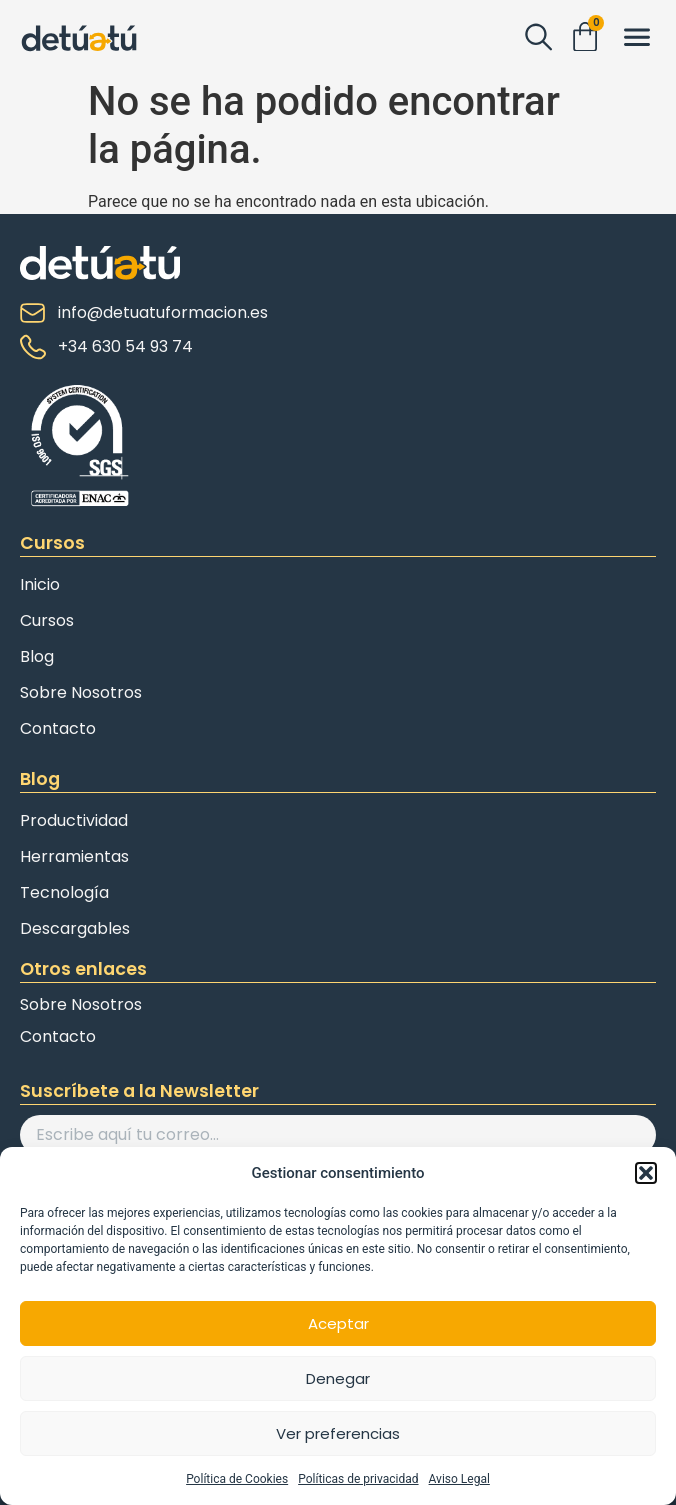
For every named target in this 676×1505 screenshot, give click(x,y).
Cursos (47, 620)
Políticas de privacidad (358, 1479)
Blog (37, 656)
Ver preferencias (338, 1433)
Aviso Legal (459, 1479)
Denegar (338, 1378)
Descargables (75, 928)
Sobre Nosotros (81, 692)
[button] (646, 1173)
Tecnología (64, 892)
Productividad (74, 820)
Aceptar (338, 1323)
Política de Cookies (237, 1479)
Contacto (58, 728)
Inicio (40, 584)
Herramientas (74, 856)
